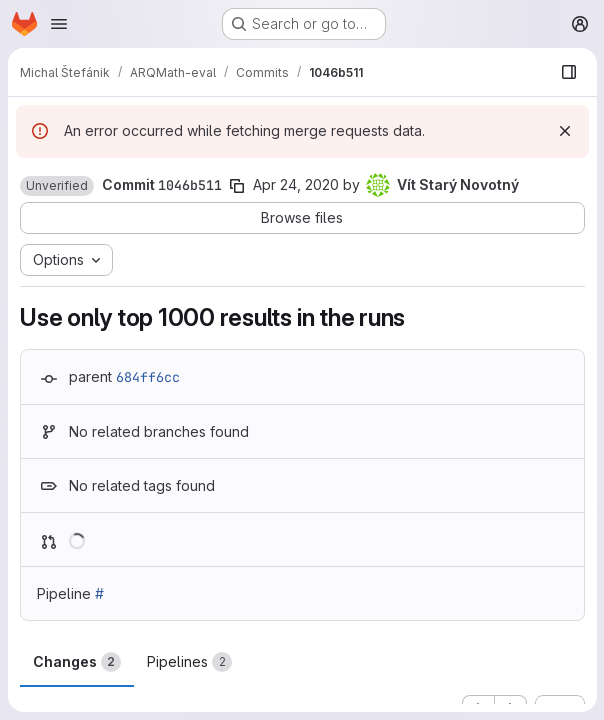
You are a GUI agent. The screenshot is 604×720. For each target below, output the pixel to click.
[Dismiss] (564, 131)
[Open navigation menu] (59, 24)
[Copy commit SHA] (237, 186)
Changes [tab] (77, 662)
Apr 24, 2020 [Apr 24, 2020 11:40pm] (296, 184)
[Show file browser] (568, 72)
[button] (57, 186)
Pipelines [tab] (189, 662)
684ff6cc (148, 377)
